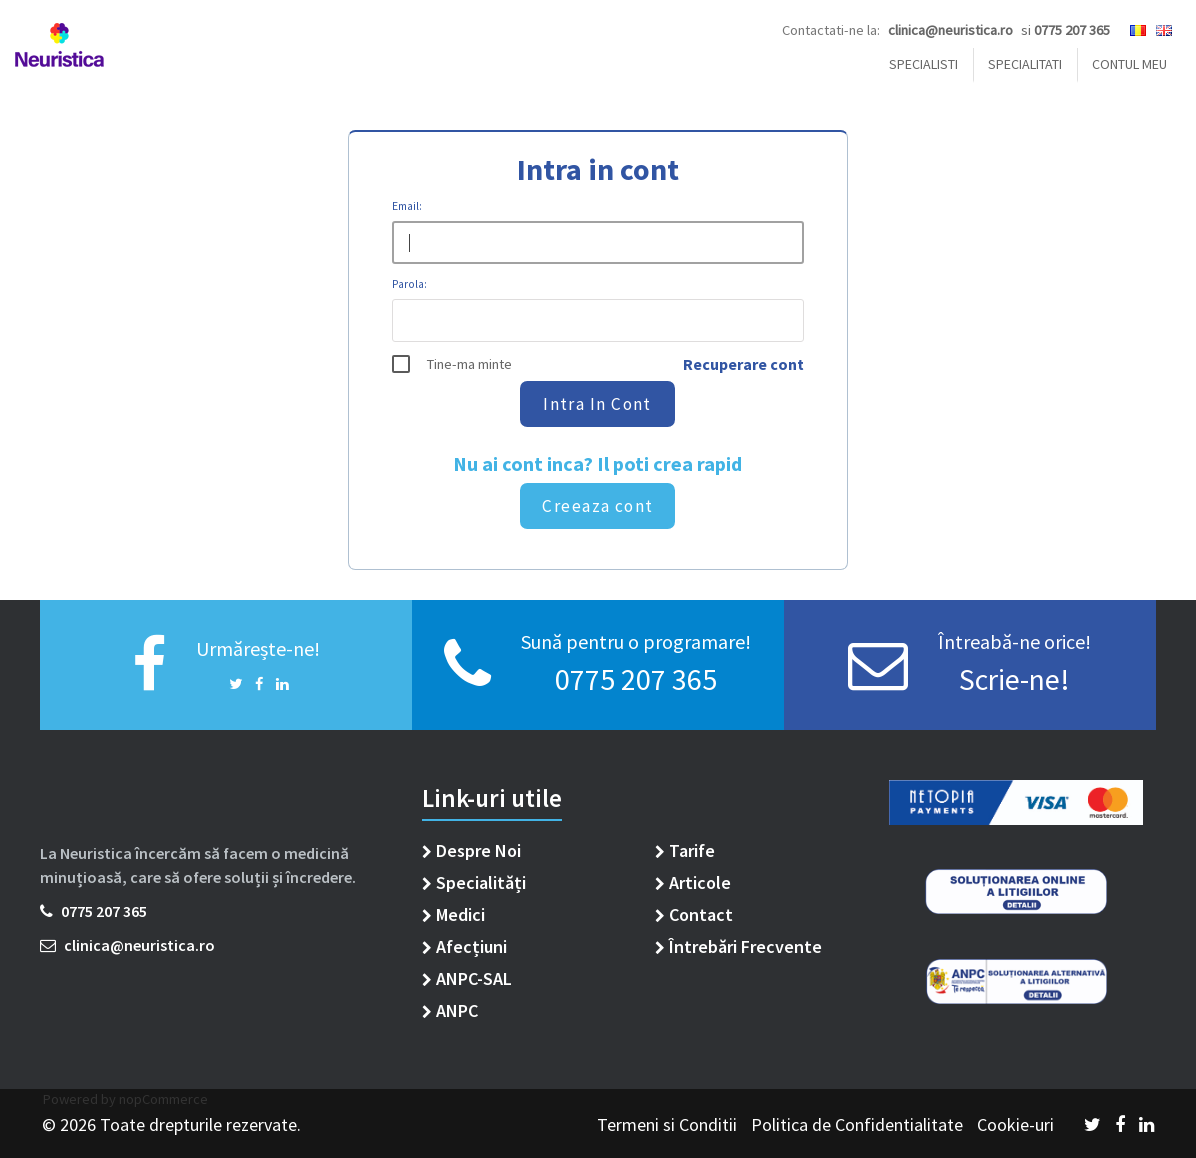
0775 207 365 (636, 679)
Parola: (409, 283)
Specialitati (1025, 64)
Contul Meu (1129, 64)
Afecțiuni (464, 946)
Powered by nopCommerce (125, 1099)
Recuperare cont (743, 364)
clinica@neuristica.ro (127, 945)
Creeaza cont (597, 506)
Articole (693, 882)
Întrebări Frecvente (738, 946)
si (1065, 30)
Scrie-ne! (1014, 679)
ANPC (450, 1010)
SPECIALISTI (923, 64)
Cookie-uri (1015, 1124)
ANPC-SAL (467, 978)
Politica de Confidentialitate (859, 1124)
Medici (453, 914)
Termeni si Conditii (669, 1124)
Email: (407, 206)
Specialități (474, 882)
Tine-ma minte (469, 364)
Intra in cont (598, 404)
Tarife (685, 850)
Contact (694, 914)
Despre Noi (471, 850)
